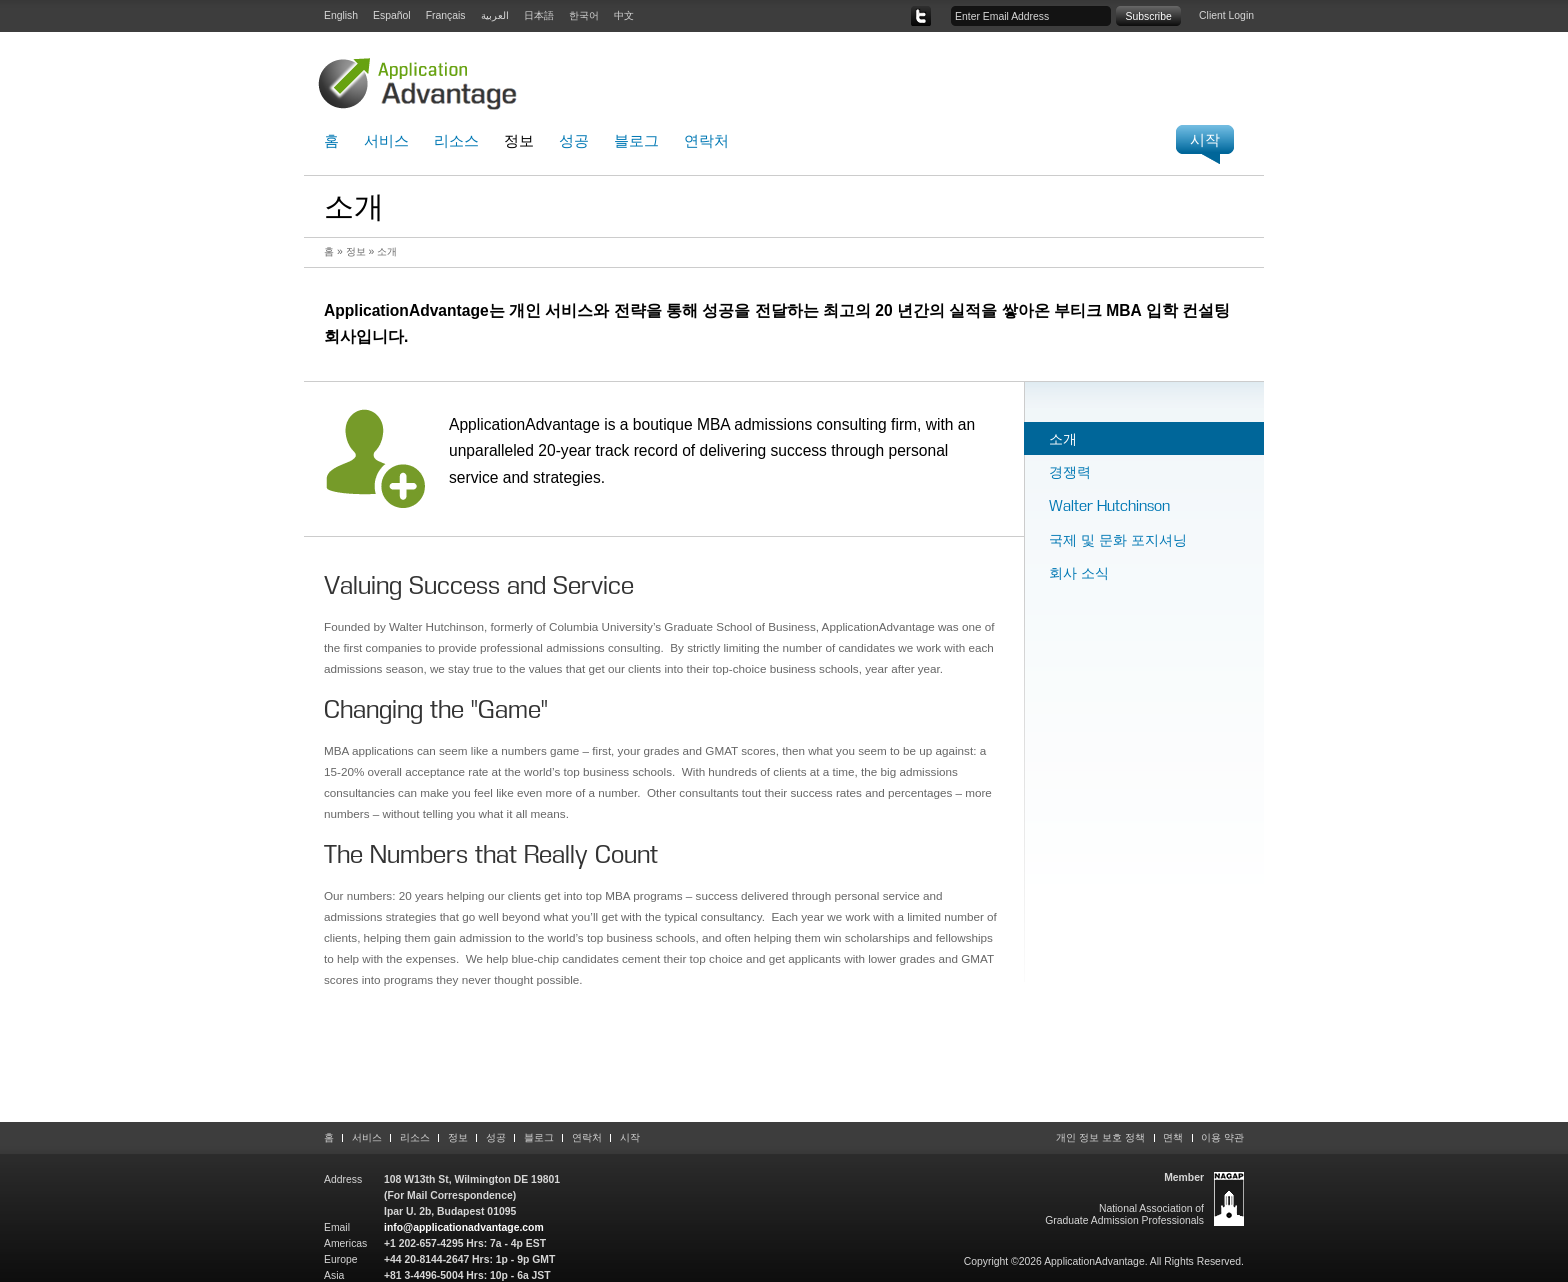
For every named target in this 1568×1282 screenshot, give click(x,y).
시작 (630, 1137)
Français (446, 15)
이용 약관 (1222, 1137)
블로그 (636, 140)
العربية (495, 15)
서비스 (386, 140)
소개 (1063, 438)
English (341, 15)
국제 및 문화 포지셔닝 (1118, 539)
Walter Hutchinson (1109, 505)
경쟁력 (1070, 471)
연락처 (706, 140)
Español (392, 15)
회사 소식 (1079, 572)
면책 (1173, 1137)
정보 (519, 140)
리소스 (456, 140)
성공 (574, 140)
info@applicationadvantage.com (464, 1227)
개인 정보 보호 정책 (1100, 1137)
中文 (624, 15)
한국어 (584, 15)
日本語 (539, 15)
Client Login (1226, 15)
